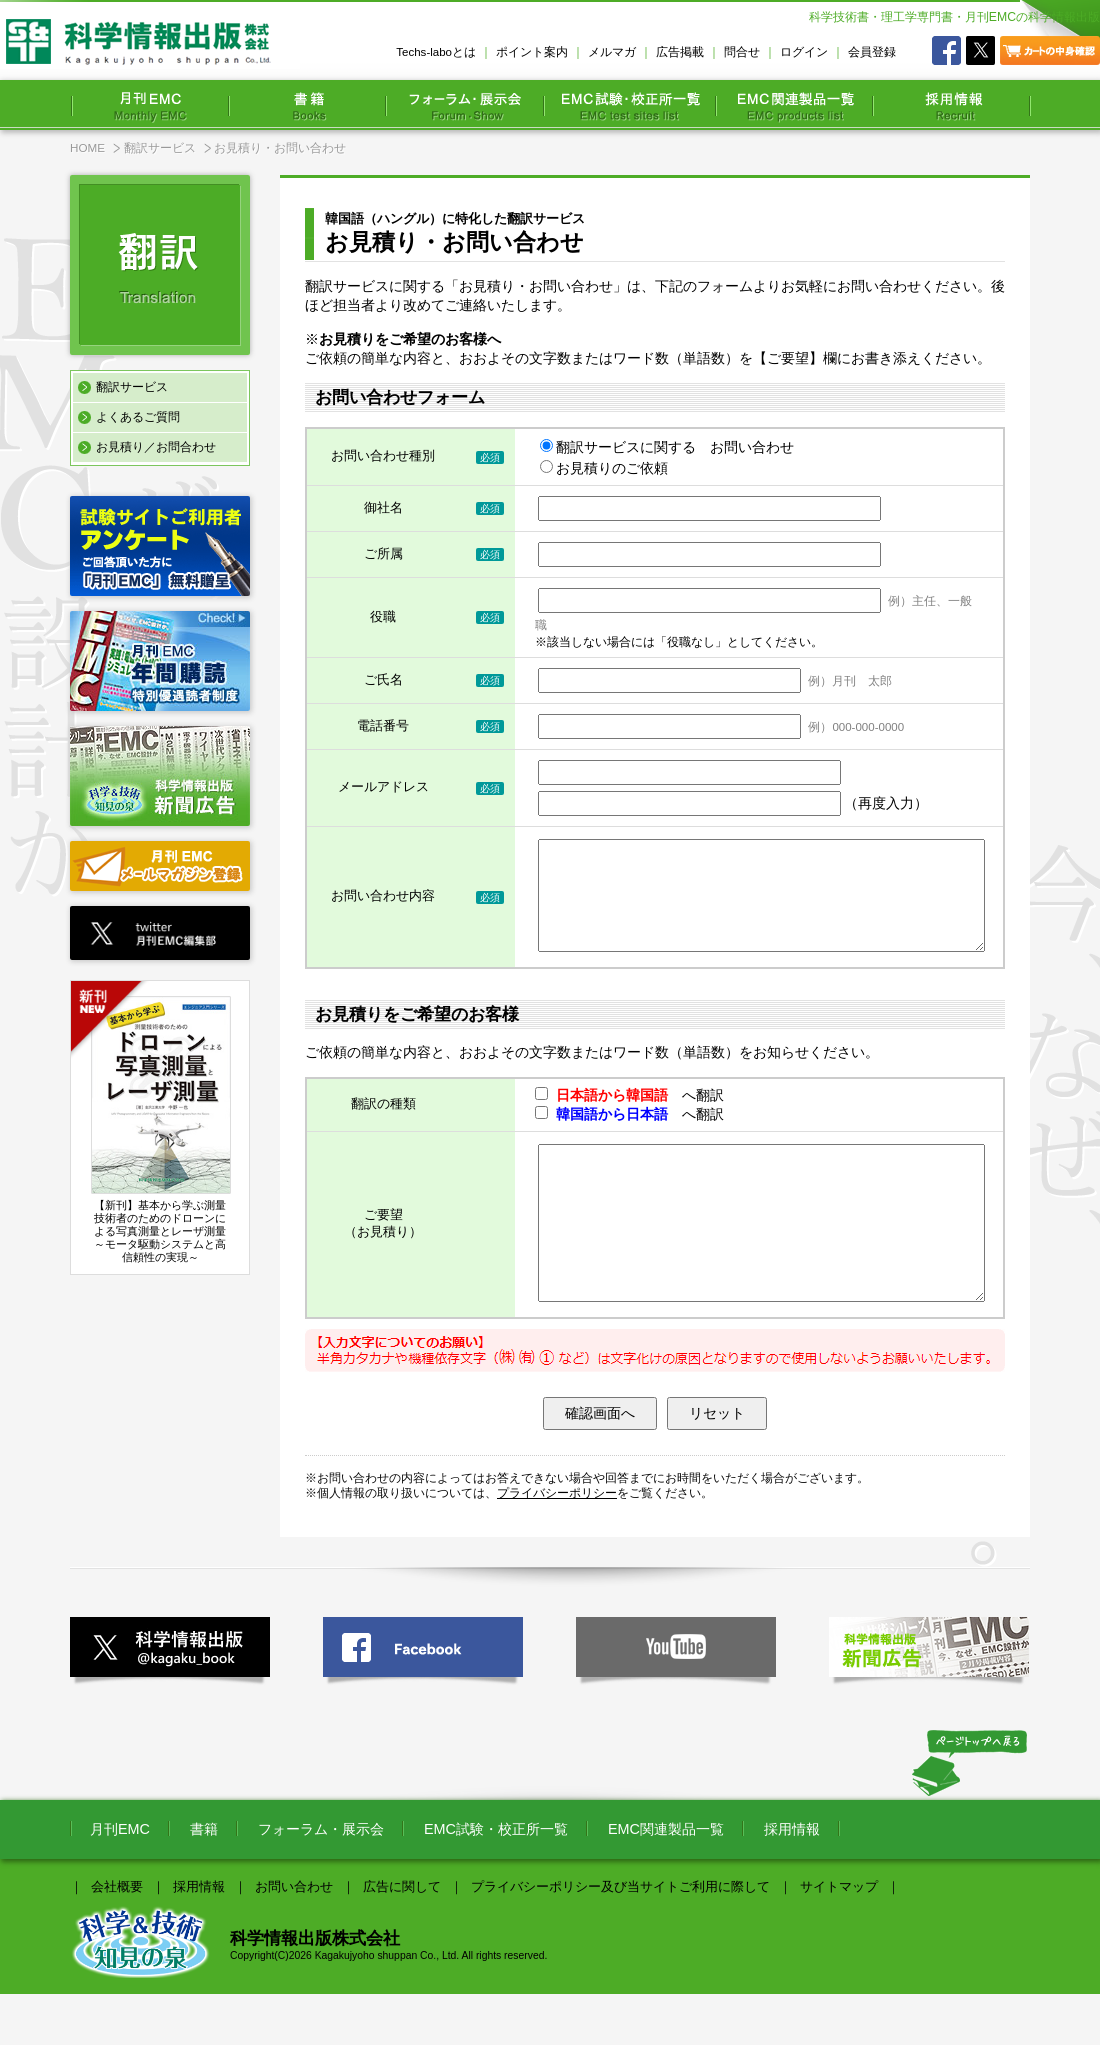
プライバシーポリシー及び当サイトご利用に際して (620, 1938)
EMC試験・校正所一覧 (496, 1880)
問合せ (742, 52)
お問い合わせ (294, 1938)
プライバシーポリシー (557, 1544)
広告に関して (402, 1938)
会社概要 (117, 1938)
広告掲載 (680, 52)
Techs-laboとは (436, 52)
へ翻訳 (629, 1116)
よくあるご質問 (138, 417)
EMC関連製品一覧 (666, 1880)
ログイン (804, 52)
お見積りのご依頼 (604, 468)
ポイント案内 (532, 52)
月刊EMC (120, 1880)
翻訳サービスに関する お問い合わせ (667, 447)
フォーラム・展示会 (321, 1880)
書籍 (204, 1880)
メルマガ (612, 52)
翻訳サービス (160, 147)
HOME (87, 147)
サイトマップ (839, 1938)
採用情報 (792, 1880)
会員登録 (872, 52)
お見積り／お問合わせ (156, 447)
